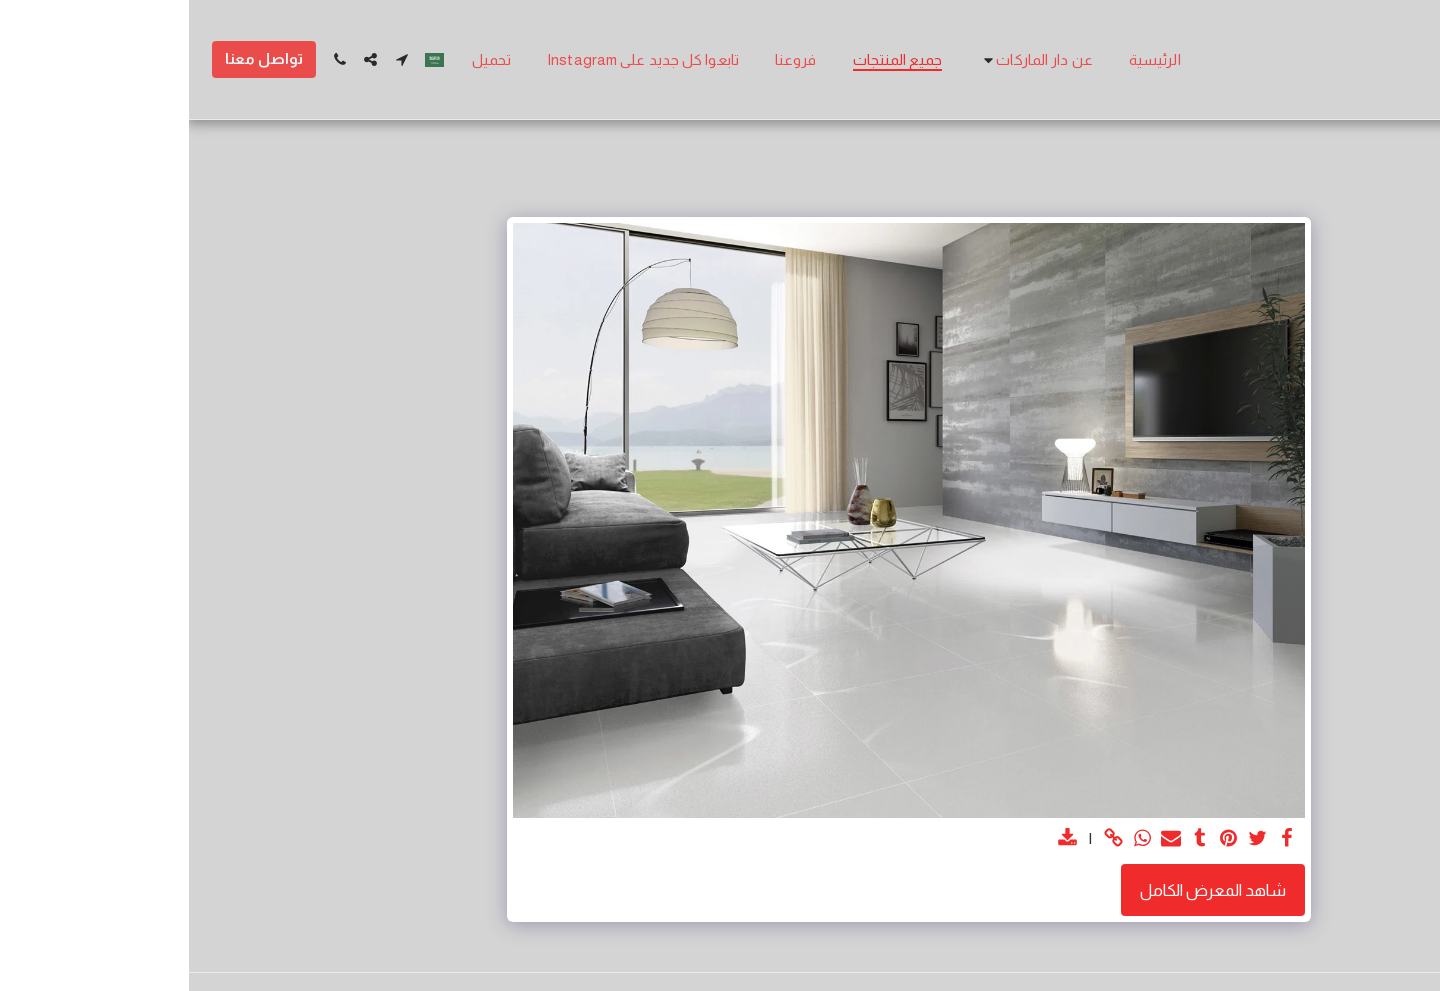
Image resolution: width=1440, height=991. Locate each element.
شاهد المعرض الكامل (1024, 890)
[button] (846, 59)
